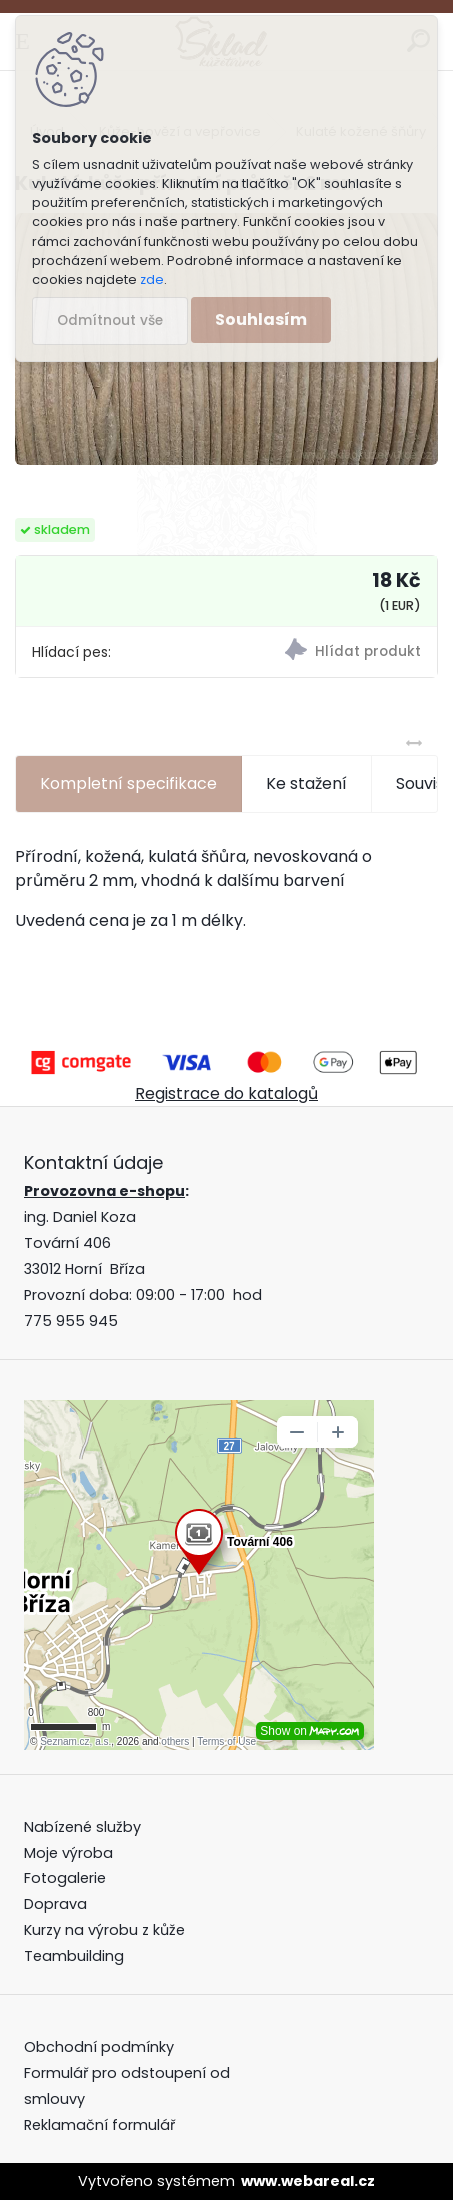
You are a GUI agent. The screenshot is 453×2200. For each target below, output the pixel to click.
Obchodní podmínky (101, 2047)
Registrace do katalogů (226, 1093)
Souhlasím (261, 319)
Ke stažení (306, 783)
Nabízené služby (82, 1827)
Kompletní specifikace (128, 783)
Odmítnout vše (110, 320)
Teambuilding (74, 1956)
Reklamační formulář (99, 2125)
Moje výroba (68, 1853)
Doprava (55, 1904)
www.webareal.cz (308, 2181)
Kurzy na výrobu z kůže (104, 1930)
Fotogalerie (65, 1878)
